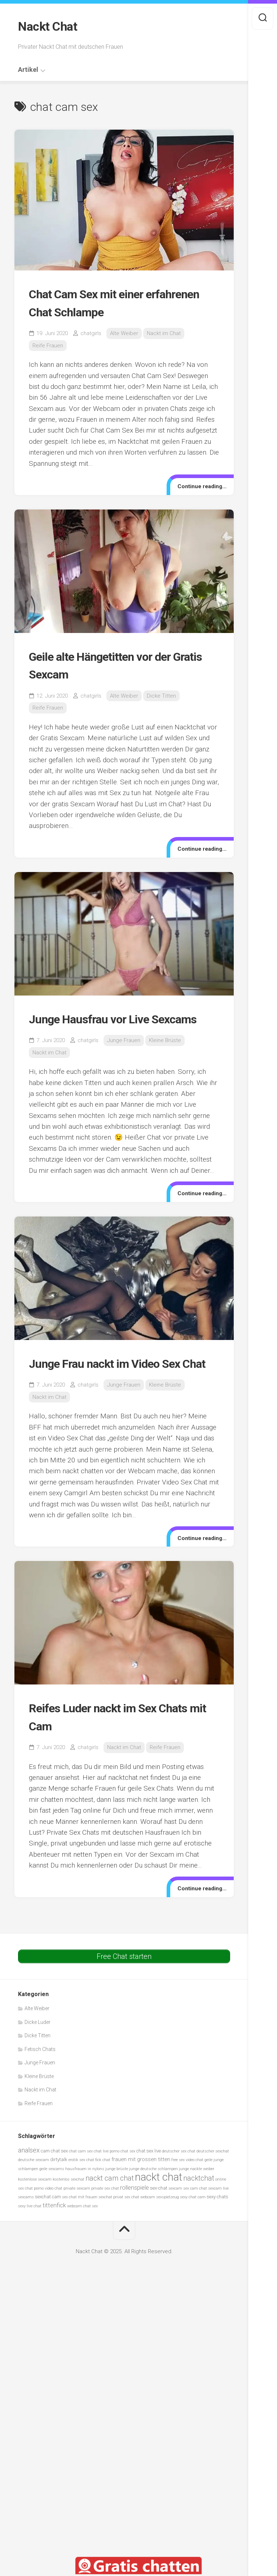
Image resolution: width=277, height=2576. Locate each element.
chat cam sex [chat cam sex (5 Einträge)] (81, 2185)
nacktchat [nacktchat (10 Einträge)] (198, 2212)
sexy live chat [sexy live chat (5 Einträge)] (29, 2240)
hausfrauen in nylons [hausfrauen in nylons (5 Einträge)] (84, 2202)
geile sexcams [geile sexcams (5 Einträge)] (51, 2202)
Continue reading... (199, 484)
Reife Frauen (47, 344)
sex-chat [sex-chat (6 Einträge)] (158, 2222)
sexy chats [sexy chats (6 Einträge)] (217, 2231)
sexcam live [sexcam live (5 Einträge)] (218, 2222)
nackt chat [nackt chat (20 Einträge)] (158, 2211)
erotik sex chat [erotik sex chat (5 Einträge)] (81, 2194)
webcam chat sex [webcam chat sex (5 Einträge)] (82, 2240)
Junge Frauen (123, 1057)
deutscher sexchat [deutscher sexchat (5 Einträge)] (213, 2185)
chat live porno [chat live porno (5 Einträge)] (106, 2185)
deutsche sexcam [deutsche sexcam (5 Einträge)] (33, 2194)
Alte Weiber (124, 332)
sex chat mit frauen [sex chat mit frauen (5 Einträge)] (79, 2231)
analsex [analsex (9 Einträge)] (29, 2184)
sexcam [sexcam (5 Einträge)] (175, 2222)
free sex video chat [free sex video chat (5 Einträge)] (187, 2194)
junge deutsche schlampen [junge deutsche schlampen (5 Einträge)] (153, 2202)
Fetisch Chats (40, 2083)
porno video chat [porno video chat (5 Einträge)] (48, 2222)
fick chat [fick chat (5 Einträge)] (102, 2194)
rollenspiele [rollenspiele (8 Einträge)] (134, 2221)
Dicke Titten (161, 694)
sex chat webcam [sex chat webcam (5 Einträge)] (139, 2231)
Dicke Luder (37, 2056)
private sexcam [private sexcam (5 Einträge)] (76, 2222)
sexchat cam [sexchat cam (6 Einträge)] (48, 2231)
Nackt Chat (49, 25)
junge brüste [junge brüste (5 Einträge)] (116, 2202)
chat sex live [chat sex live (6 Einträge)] (148, 2184)
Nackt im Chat (164, 332)
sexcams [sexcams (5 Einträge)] (26, 2231)
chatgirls (90, 332)
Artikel (28, 68)
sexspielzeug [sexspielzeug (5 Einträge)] (167, 2231)
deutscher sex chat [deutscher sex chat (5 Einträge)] (178, 2185)
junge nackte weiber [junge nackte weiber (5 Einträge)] (196, 2202)
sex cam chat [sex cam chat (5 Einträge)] (195, 2222)
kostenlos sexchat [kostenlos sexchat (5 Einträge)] (68, 2213)
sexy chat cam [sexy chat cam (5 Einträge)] (193, 2231)
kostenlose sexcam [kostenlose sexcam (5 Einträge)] (35, 2213)
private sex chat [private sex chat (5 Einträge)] (105, 2222)
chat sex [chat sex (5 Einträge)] (127, 2185)
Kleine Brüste (165, 1057)
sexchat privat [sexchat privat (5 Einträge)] (110, 2231)
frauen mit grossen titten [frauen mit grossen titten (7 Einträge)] (140, 2193)
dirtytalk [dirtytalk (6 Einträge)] (58, 2193)
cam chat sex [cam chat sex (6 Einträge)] (54, 2184)
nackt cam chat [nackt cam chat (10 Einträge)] (109, 2212)
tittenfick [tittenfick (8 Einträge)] (54, 2239)
